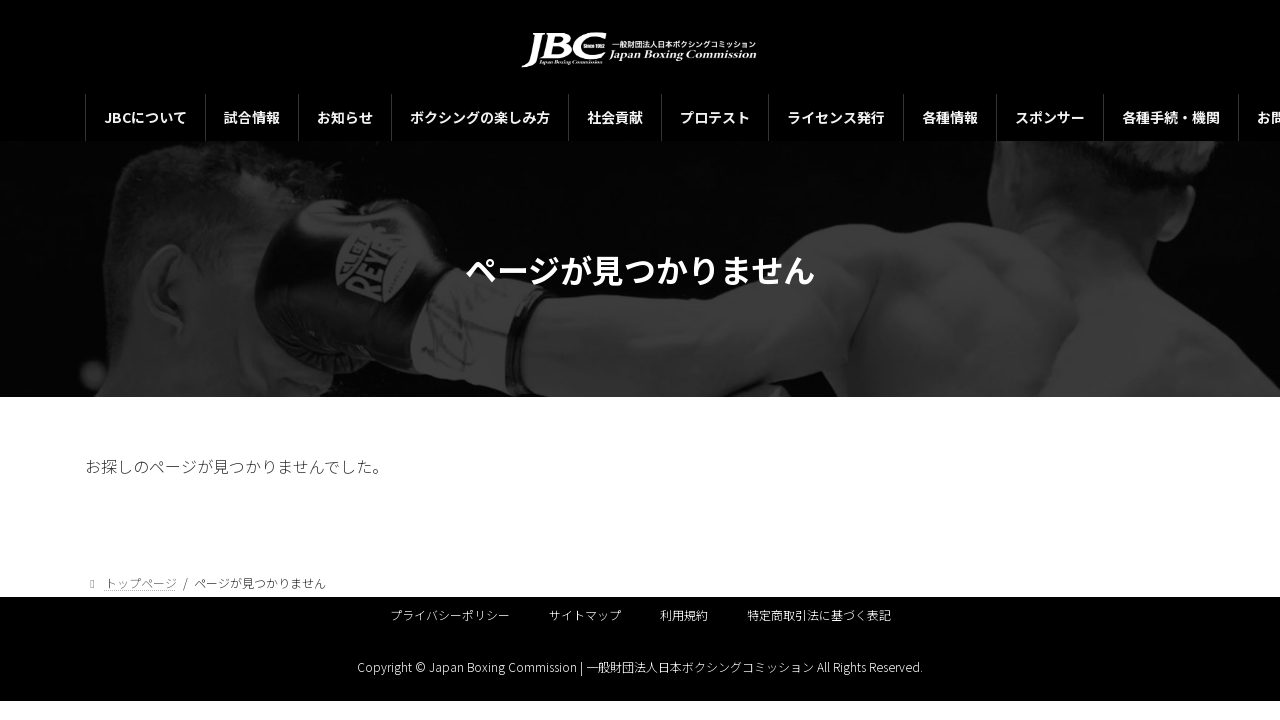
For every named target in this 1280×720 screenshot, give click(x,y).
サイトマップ (585, 614)
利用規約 (684, 614)
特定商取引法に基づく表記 (819, 614)
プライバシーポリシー (450, 614)
